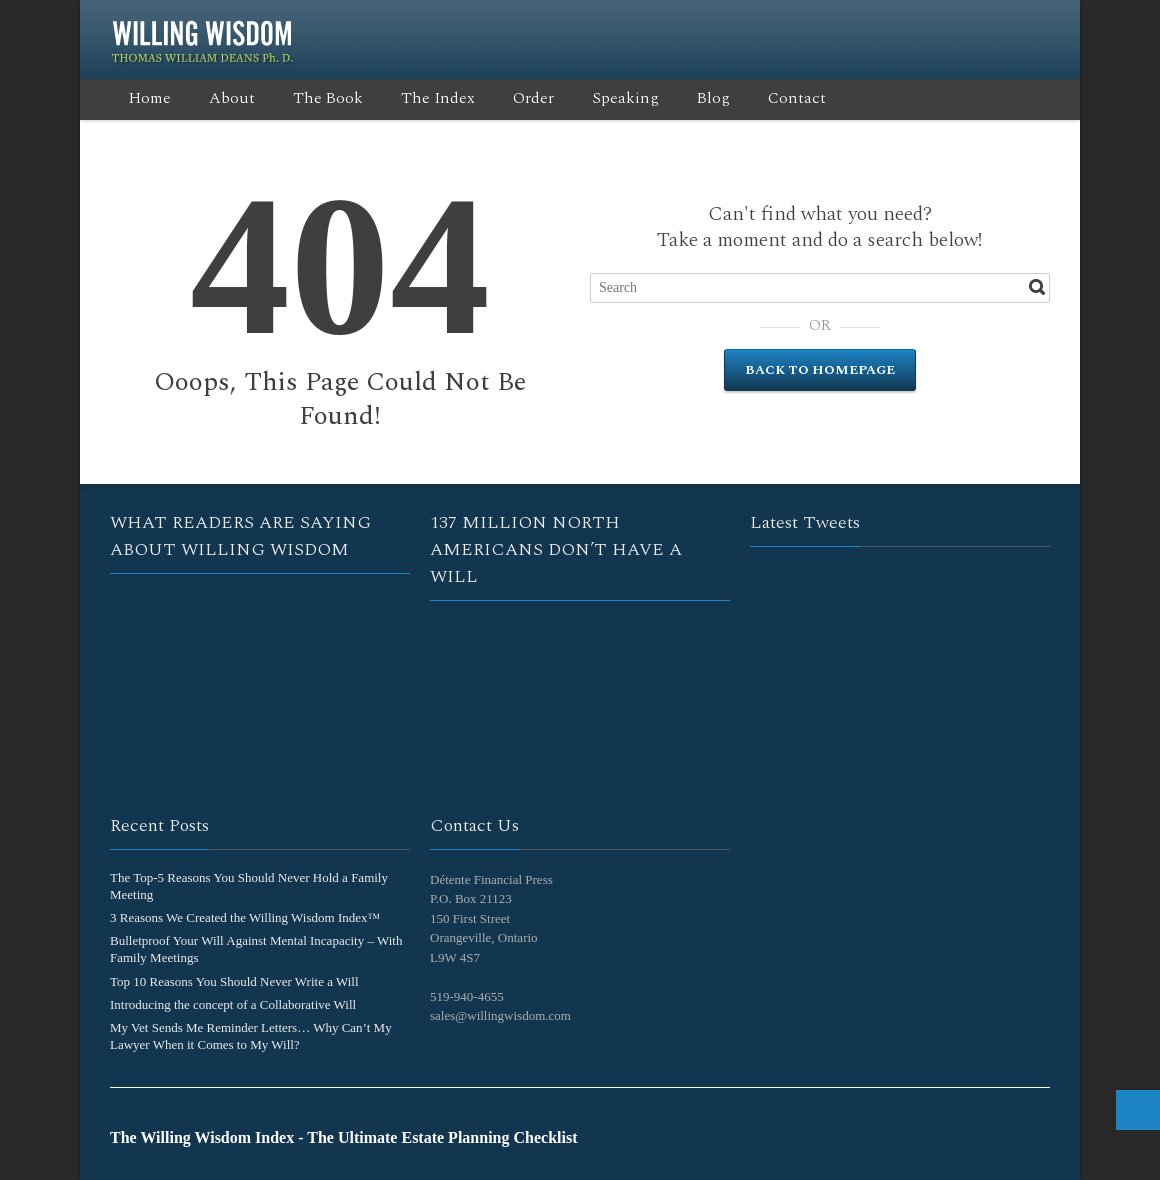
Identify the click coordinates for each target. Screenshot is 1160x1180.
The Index (438, 98)
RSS (941, 23)
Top (1138, 1110)
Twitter (877, 23)
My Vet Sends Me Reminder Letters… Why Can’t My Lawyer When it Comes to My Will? (251, 1036)
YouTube (1006, 23)
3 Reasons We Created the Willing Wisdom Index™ (245, 917)
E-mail (1038, 23)
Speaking (625, 98)
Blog (713, 98)
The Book (328, 98)
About (232, 98)
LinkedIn (974, 23)
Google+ (909, 23)
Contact (797, 98)
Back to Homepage (820, 370)
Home (150, 98)
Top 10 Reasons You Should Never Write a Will (234, 981)
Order (533, 98)
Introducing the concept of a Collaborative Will (233, 1004)
